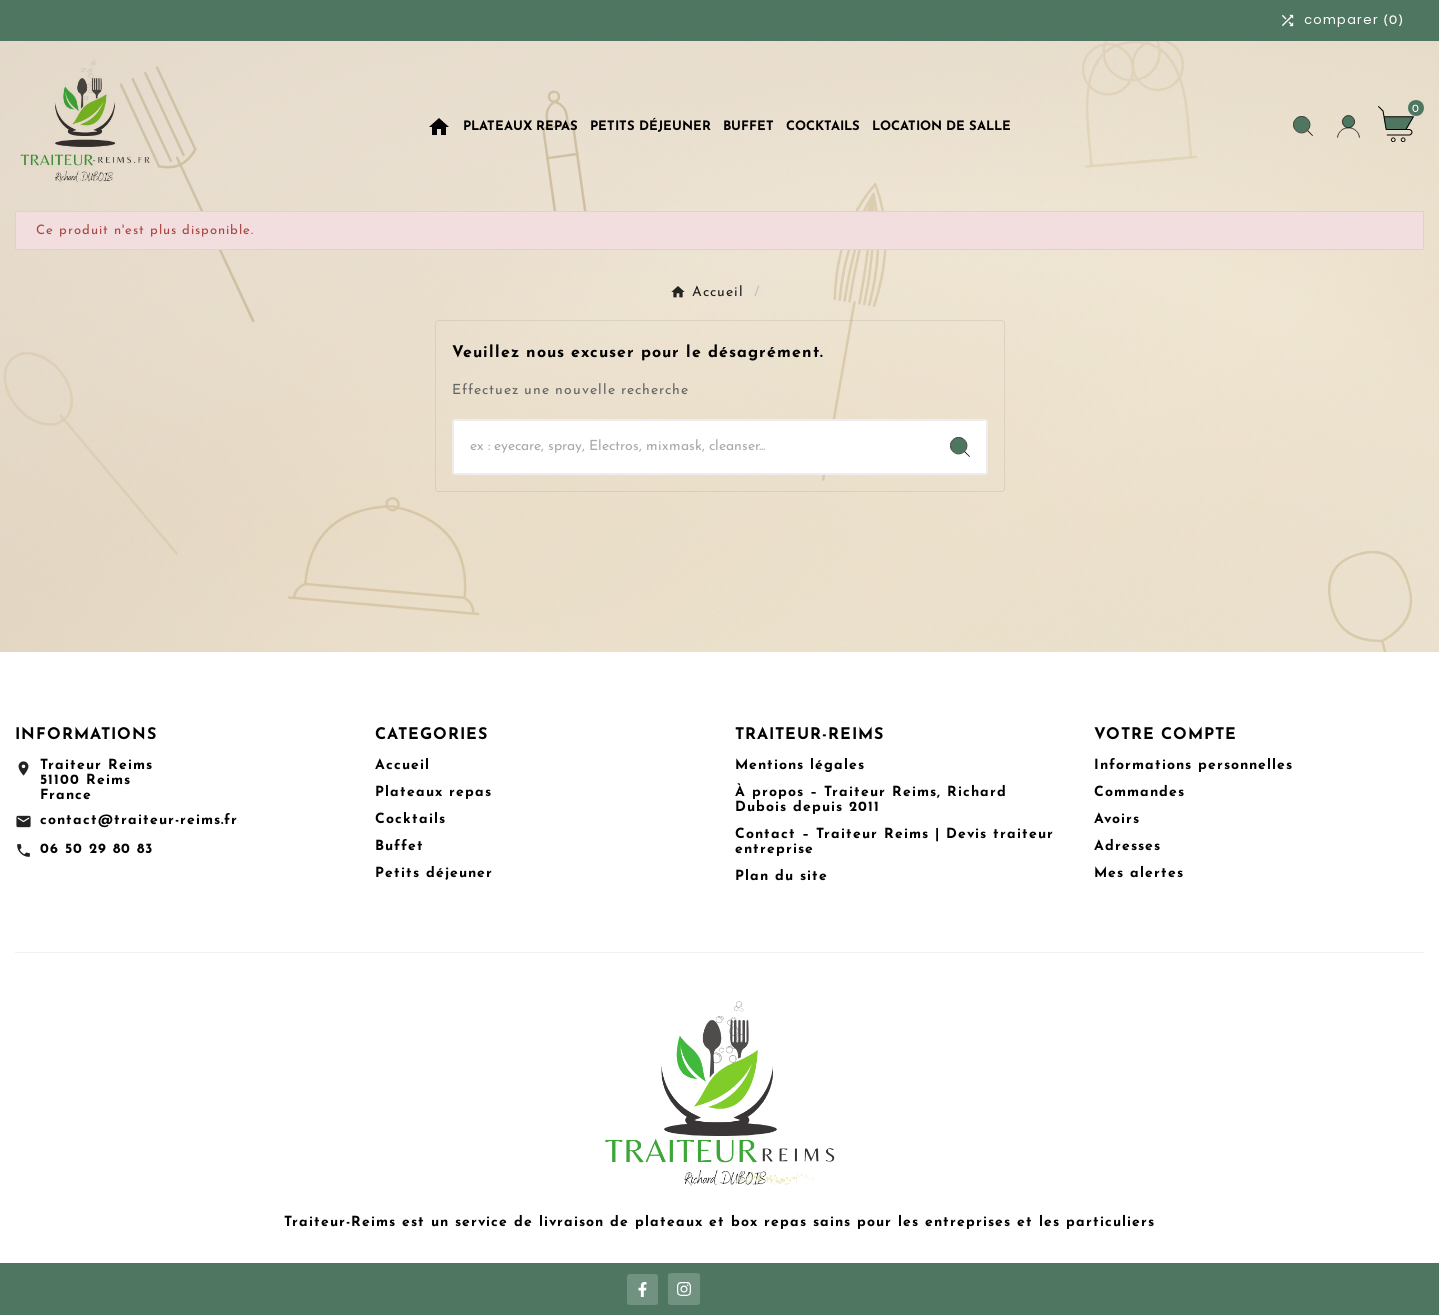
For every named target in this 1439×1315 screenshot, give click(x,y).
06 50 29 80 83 (96, 849)
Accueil (402, 765)
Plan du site (781, 876)
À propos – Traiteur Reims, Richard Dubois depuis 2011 (871, 800)
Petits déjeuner (434, 873)
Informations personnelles (1193, 765)
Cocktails (410, 819)
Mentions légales (800, 765)
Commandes (1139, 792)
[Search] (960, 447)
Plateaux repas (433, 792)
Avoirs (1117, 819)
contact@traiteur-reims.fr (139, 820)
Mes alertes (1139, 873)
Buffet (399, 846)
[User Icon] (1348, 126)
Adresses (1127, 846)
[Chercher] (694, 447)
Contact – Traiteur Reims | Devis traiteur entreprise (894, 842)
